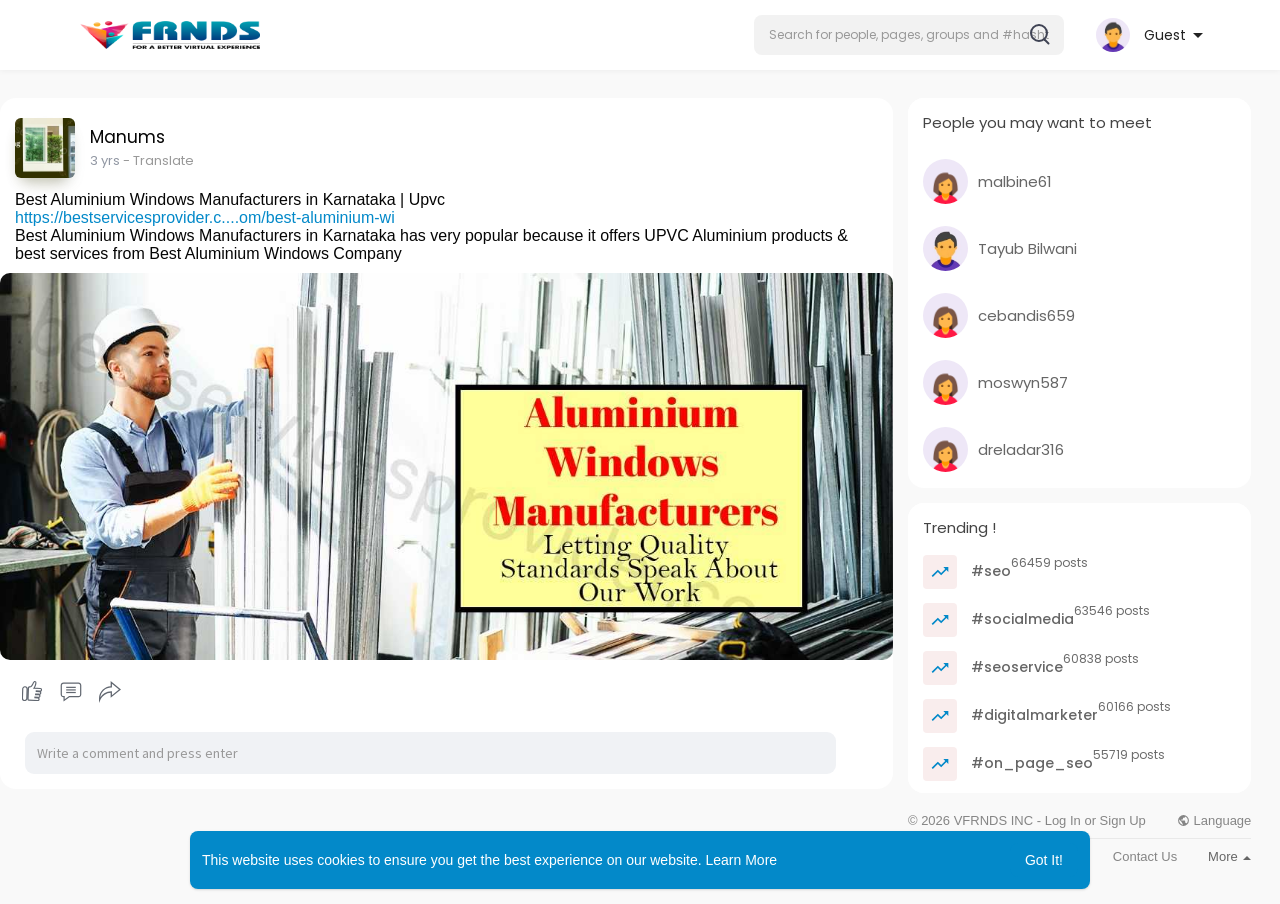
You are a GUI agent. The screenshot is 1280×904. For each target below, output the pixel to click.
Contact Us (1145, 856)
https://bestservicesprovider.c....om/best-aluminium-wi (205, 217)
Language (1214, 820)
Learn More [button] (742, 860)
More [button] (1229, 856)
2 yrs (105, 160)
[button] (909, 35)
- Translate (158, 160)
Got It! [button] (1044, 860)
